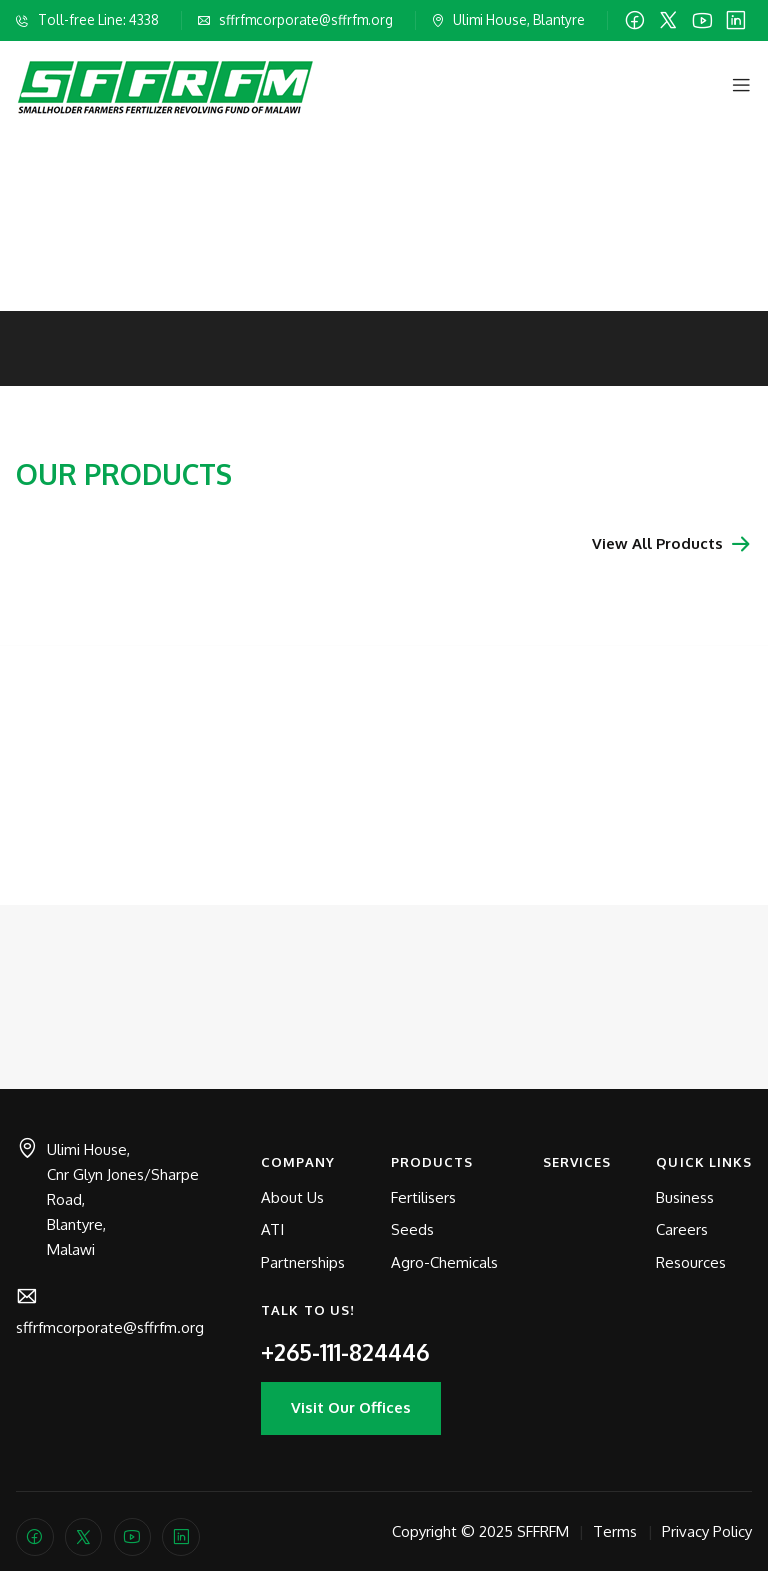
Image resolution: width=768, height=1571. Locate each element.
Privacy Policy (707, 1531)
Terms (615, 1531)
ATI (272, 1229)
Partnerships (303, 1262)
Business (685, 1197)
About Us (292, 1197)
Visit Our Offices (351, 1407)
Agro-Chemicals (444, 1262)
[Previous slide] (24, 176)
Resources (691, 1262)
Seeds (412, 1229)
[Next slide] (743, 176)
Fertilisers (423, 1197)
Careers (682, 1229)
